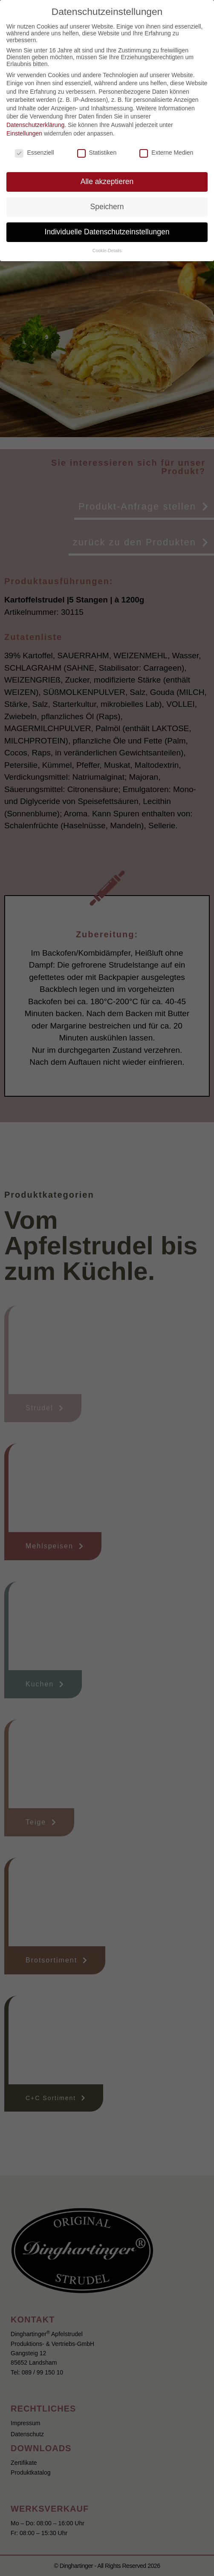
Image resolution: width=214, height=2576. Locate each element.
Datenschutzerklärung (35, 124)
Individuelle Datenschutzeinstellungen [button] (107, 232)
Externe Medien (166, 152)
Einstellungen (24, 133)
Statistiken (97, 152)
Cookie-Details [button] (107, 250)
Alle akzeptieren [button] (107, 181)
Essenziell (34, 152)
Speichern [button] (107, 206)
